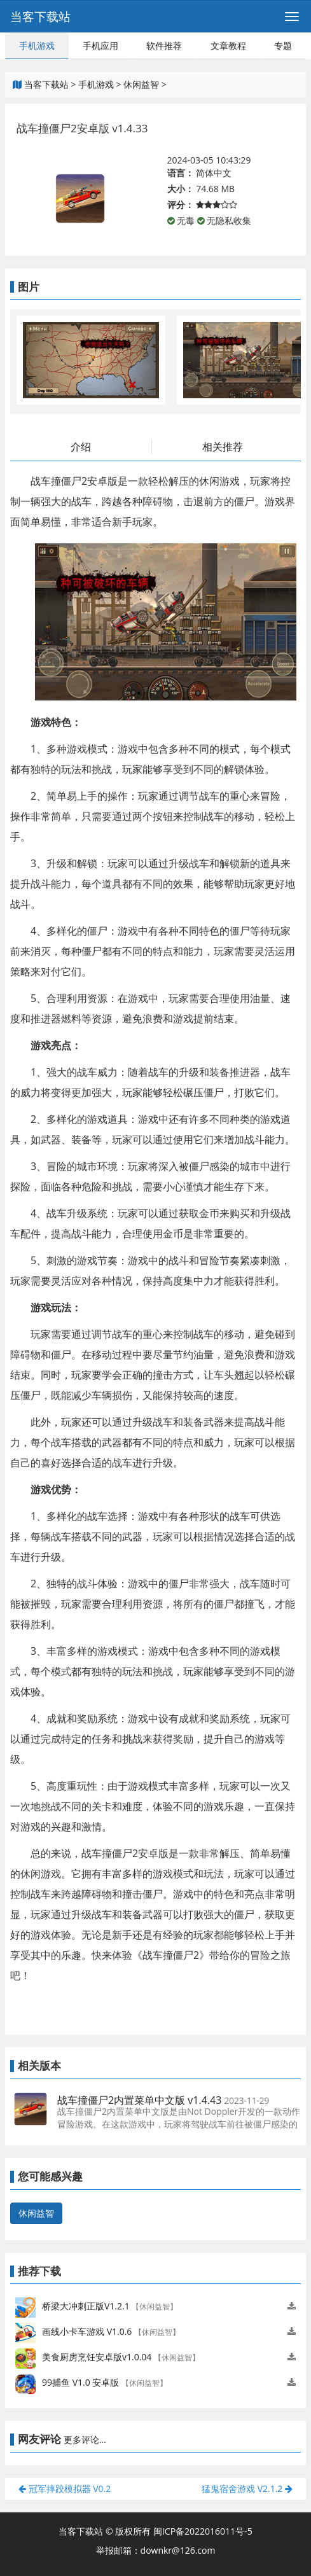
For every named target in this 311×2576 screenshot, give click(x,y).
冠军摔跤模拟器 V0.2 (64, 2488)
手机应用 (100, 45)
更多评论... (85, 2439)
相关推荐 (222, 447)
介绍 (81, 447)
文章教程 (228, 45)
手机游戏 (37, 45)
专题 (283, 45)
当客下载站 (40, 16)
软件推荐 (164, 45)
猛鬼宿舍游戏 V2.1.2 (247, 2488)
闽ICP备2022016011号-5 (202, 2531)
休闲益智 (141, 84)
